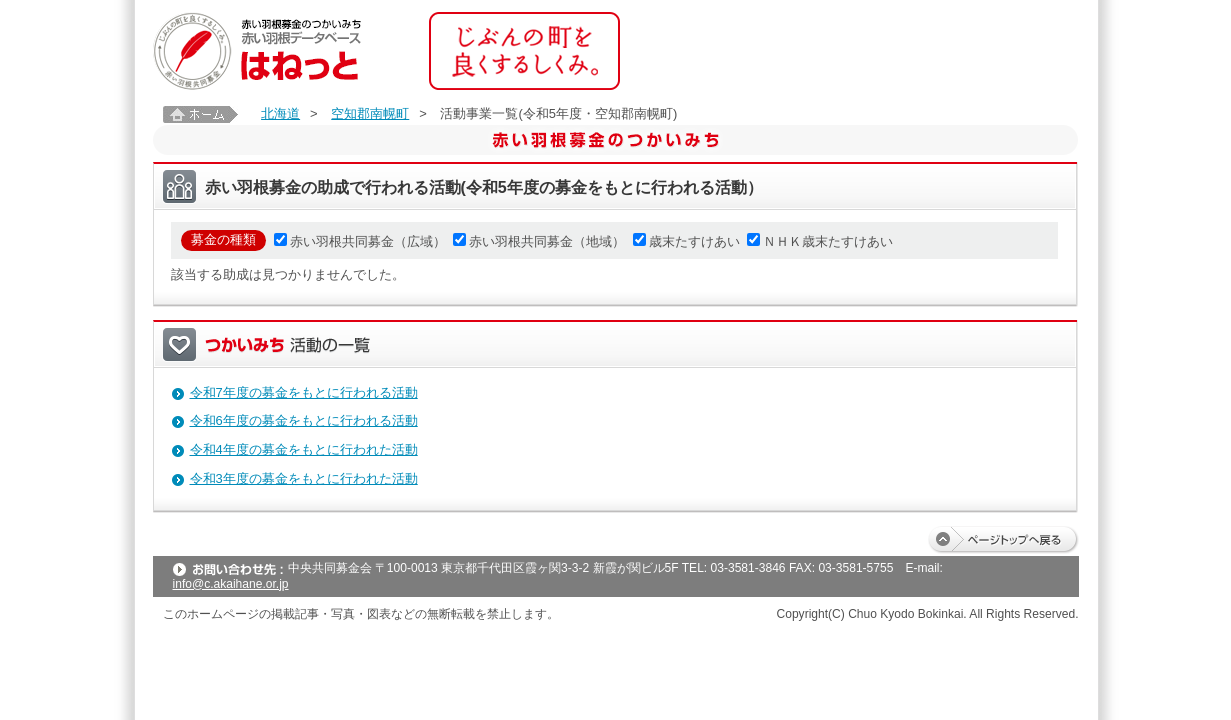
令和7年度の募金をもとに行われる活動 (304, 392)
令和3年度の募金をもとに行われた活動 (304, 478)
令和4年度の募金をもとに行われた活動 (304, 449)
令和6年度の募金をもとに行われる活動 (304, 420)
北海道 (280, 113)
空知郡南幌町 (370, 113)
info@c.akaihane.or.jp (231, 584)
